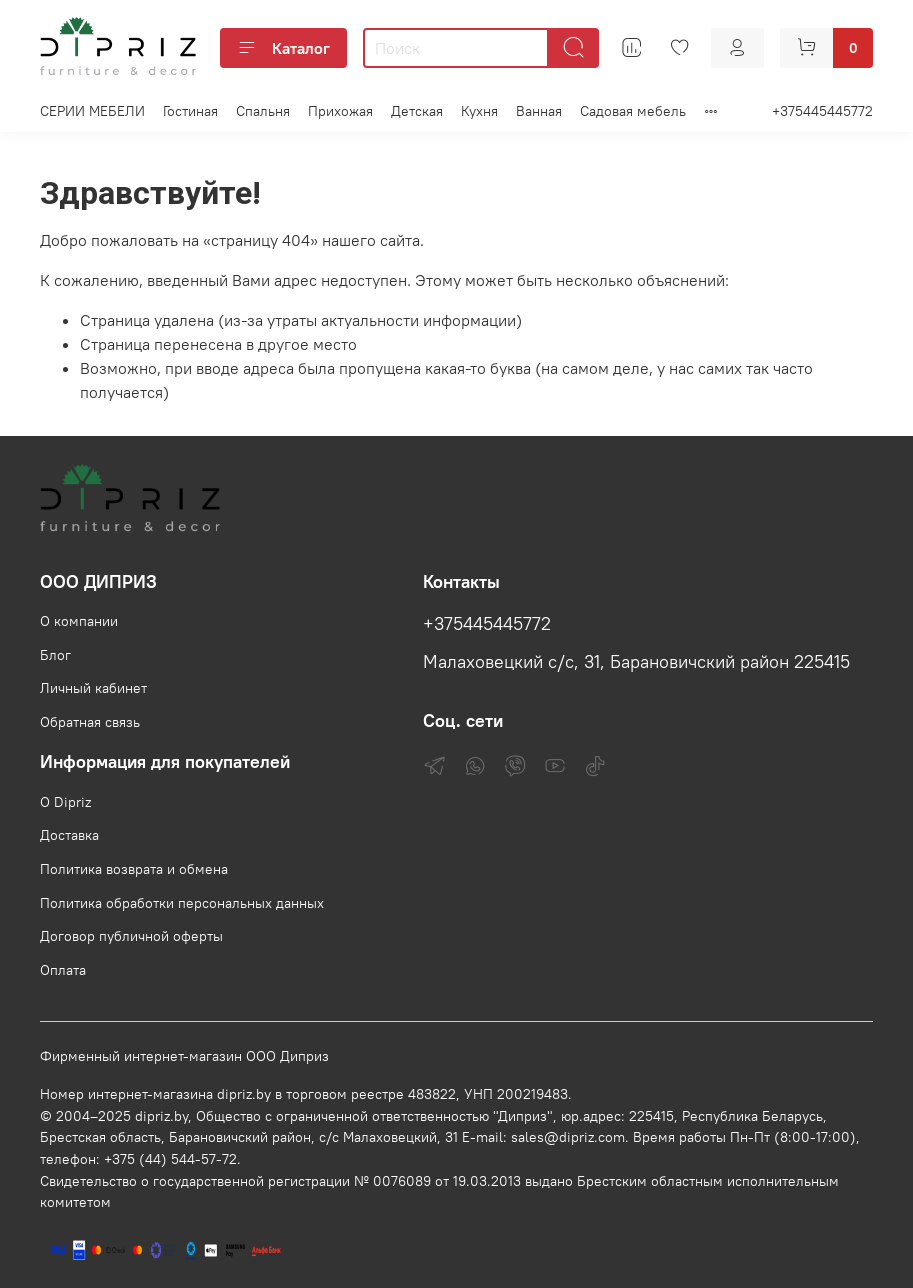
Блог (55, 655)
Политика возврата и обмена (134, 869)
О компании (79, 621)
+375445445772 (822, 111)
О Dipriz (65, 802)
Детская (417, 111)
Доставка (69, 835)
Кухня (479, 111)
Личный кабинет (93, 688)
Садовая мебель (633, 111)
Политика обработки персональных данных (182, 903)
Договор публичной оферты (131, 936)
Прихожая (340, 111)
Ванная (539, 111)
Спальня (263, 111)
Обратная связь (90, 722)
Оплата (63, 970)
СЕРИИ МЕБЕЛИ (92, 111)
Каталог (283, 48)
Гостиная (190, 111)
